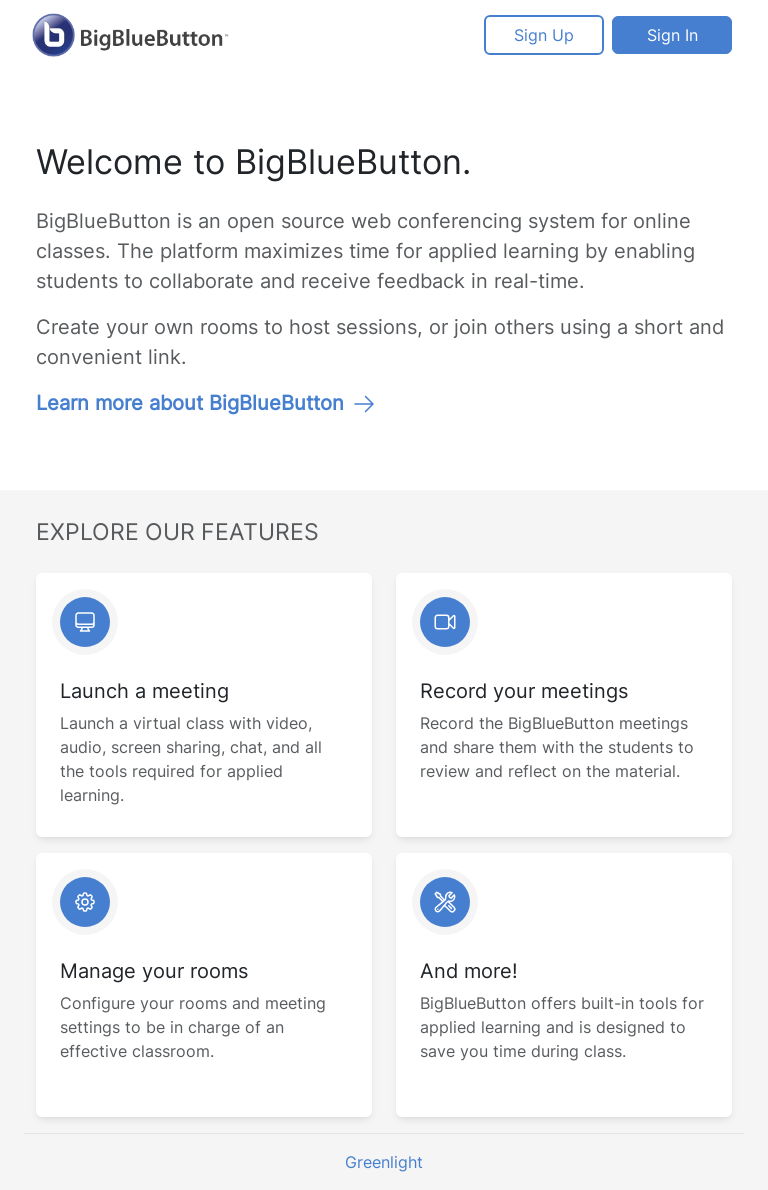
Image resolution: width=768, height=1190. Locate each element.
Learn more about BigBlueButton (206, 403)
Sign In (672, 35)
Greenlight (384, 1162)
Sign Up (544, 35)
